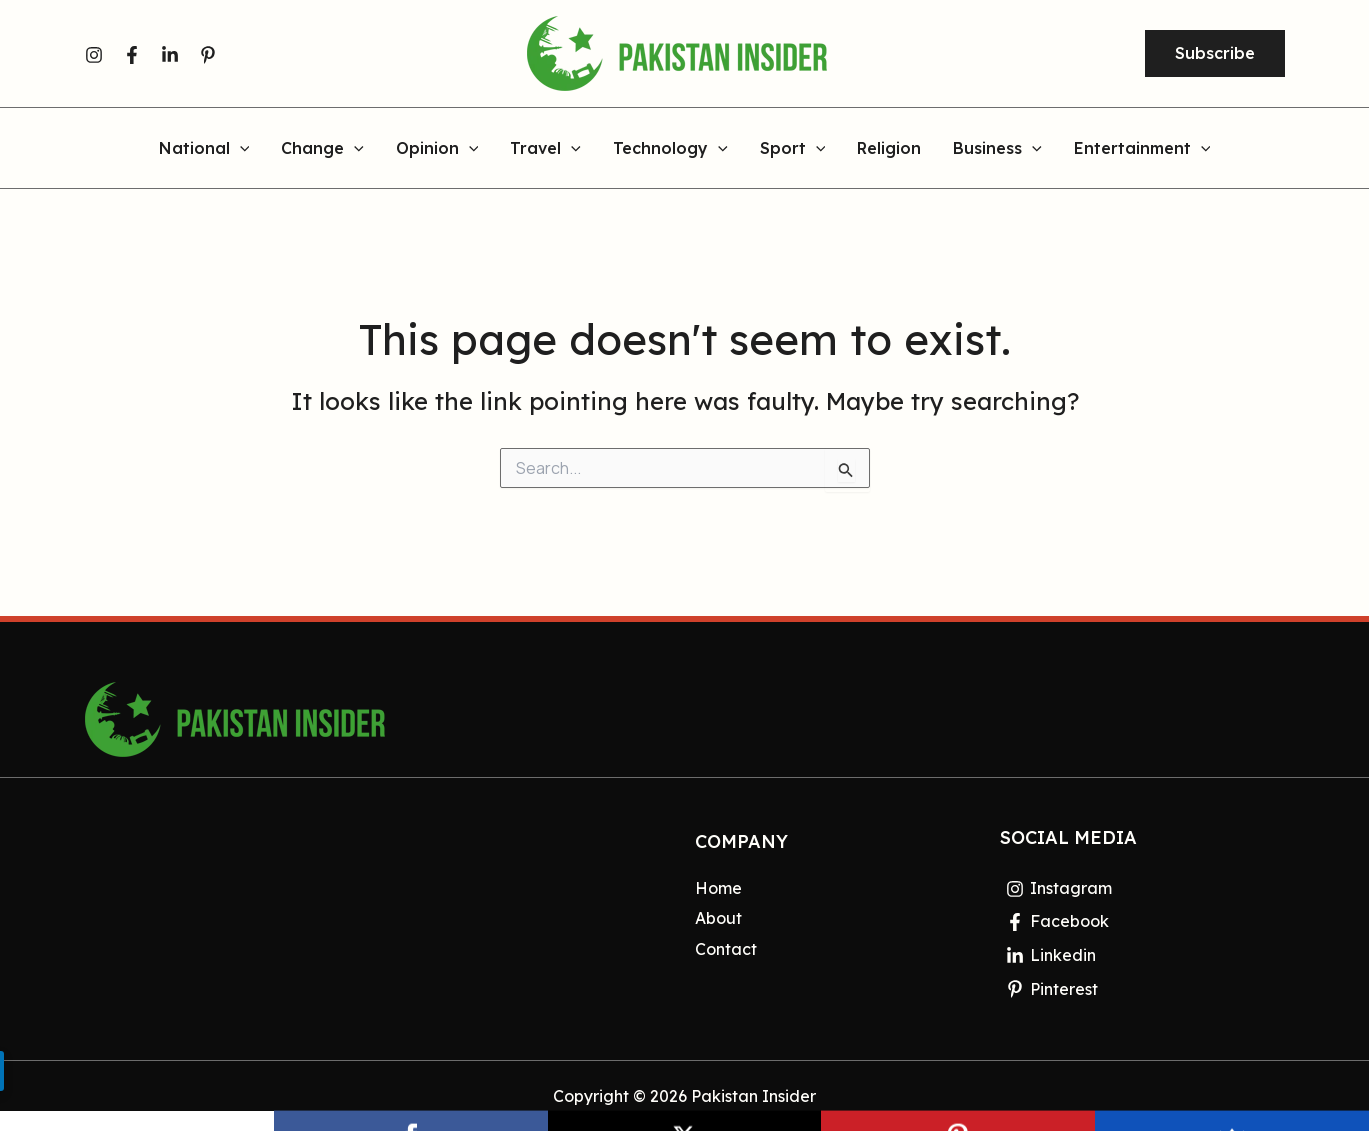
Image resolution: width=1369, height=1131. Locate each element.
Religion (889, 149)
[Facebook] (132, 55)
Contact (726, 949)
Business (997, 149)
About (718, 918)
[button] (1215, 54)
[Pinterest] (208, 55)
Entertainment (1142, 149)
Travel (545, 149)
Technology (670, 149)
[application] (240, 149)
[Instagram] (94, 55)
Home (718, 888)
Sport (793, 149)
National (204, 149)
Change (322, 149)
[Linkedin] (170, 55)
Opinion (437, 149)
